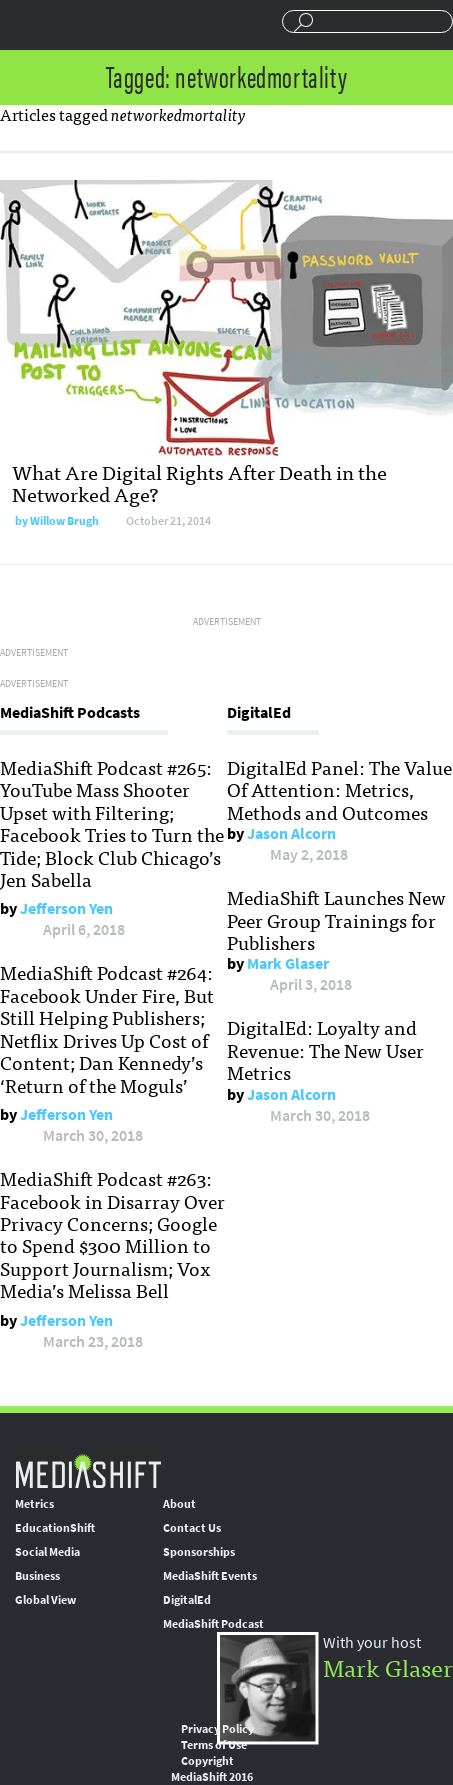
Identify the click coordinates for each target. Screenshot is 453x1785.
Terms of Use (214, 1745)
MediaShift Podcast (213, 1624)
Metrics (34, 1504)
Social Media (47, 1552)
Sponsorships (199, 1552)
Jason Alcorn (291, 833)
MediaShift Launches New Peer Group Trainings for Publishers (336, 919)
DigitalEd (187, 1600)
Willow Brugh (64, 521)
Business (37, 1576)
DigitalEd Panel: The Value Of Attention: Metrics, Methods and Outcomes (339, 789)
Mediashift (91, 25)
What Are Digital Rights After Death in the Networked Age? (199, 482)
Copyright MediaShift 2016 (212, 1769)
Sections (23, 23)
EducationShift (55, 1528)
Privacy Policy (217, 1729)
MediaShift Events (210, 1576)
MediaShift (88, 1470)
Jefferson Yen (66, 908)
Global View (45, 1600)
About (179, 1504)
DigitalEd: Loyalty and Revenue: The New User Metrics (325, 1049)
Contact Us (192, 1528)
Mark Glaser (288, 963)
